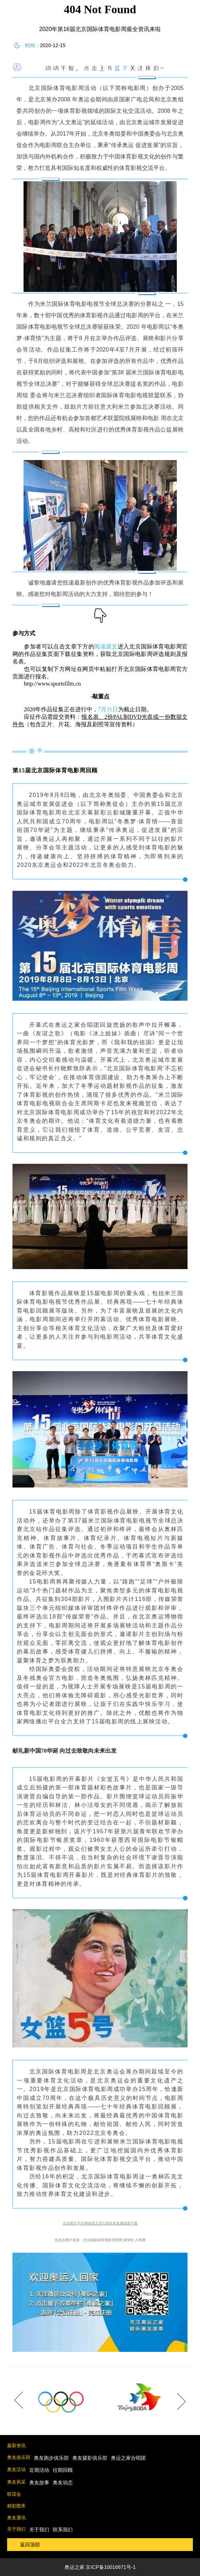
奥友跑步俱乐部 (51, 2458)
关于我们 (16, 2529)
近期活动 (39, 2470)
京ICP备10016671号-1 (110, 2567)
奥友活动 (16, 2469)
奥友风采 (16, 2482)
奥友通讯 (16, 2517)
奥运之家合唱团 (128, 2458)
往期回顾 (63, 2470)
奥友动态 (63, 2482)
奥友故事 (39, 2482)
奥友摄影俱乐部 (89, 2458)
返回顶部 (30, 2544)
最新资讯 (16, 2445)
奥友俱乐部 (18, 2457)
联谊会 (14, 2494)
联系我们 (63, 2529)
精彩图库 (16, 2506)
